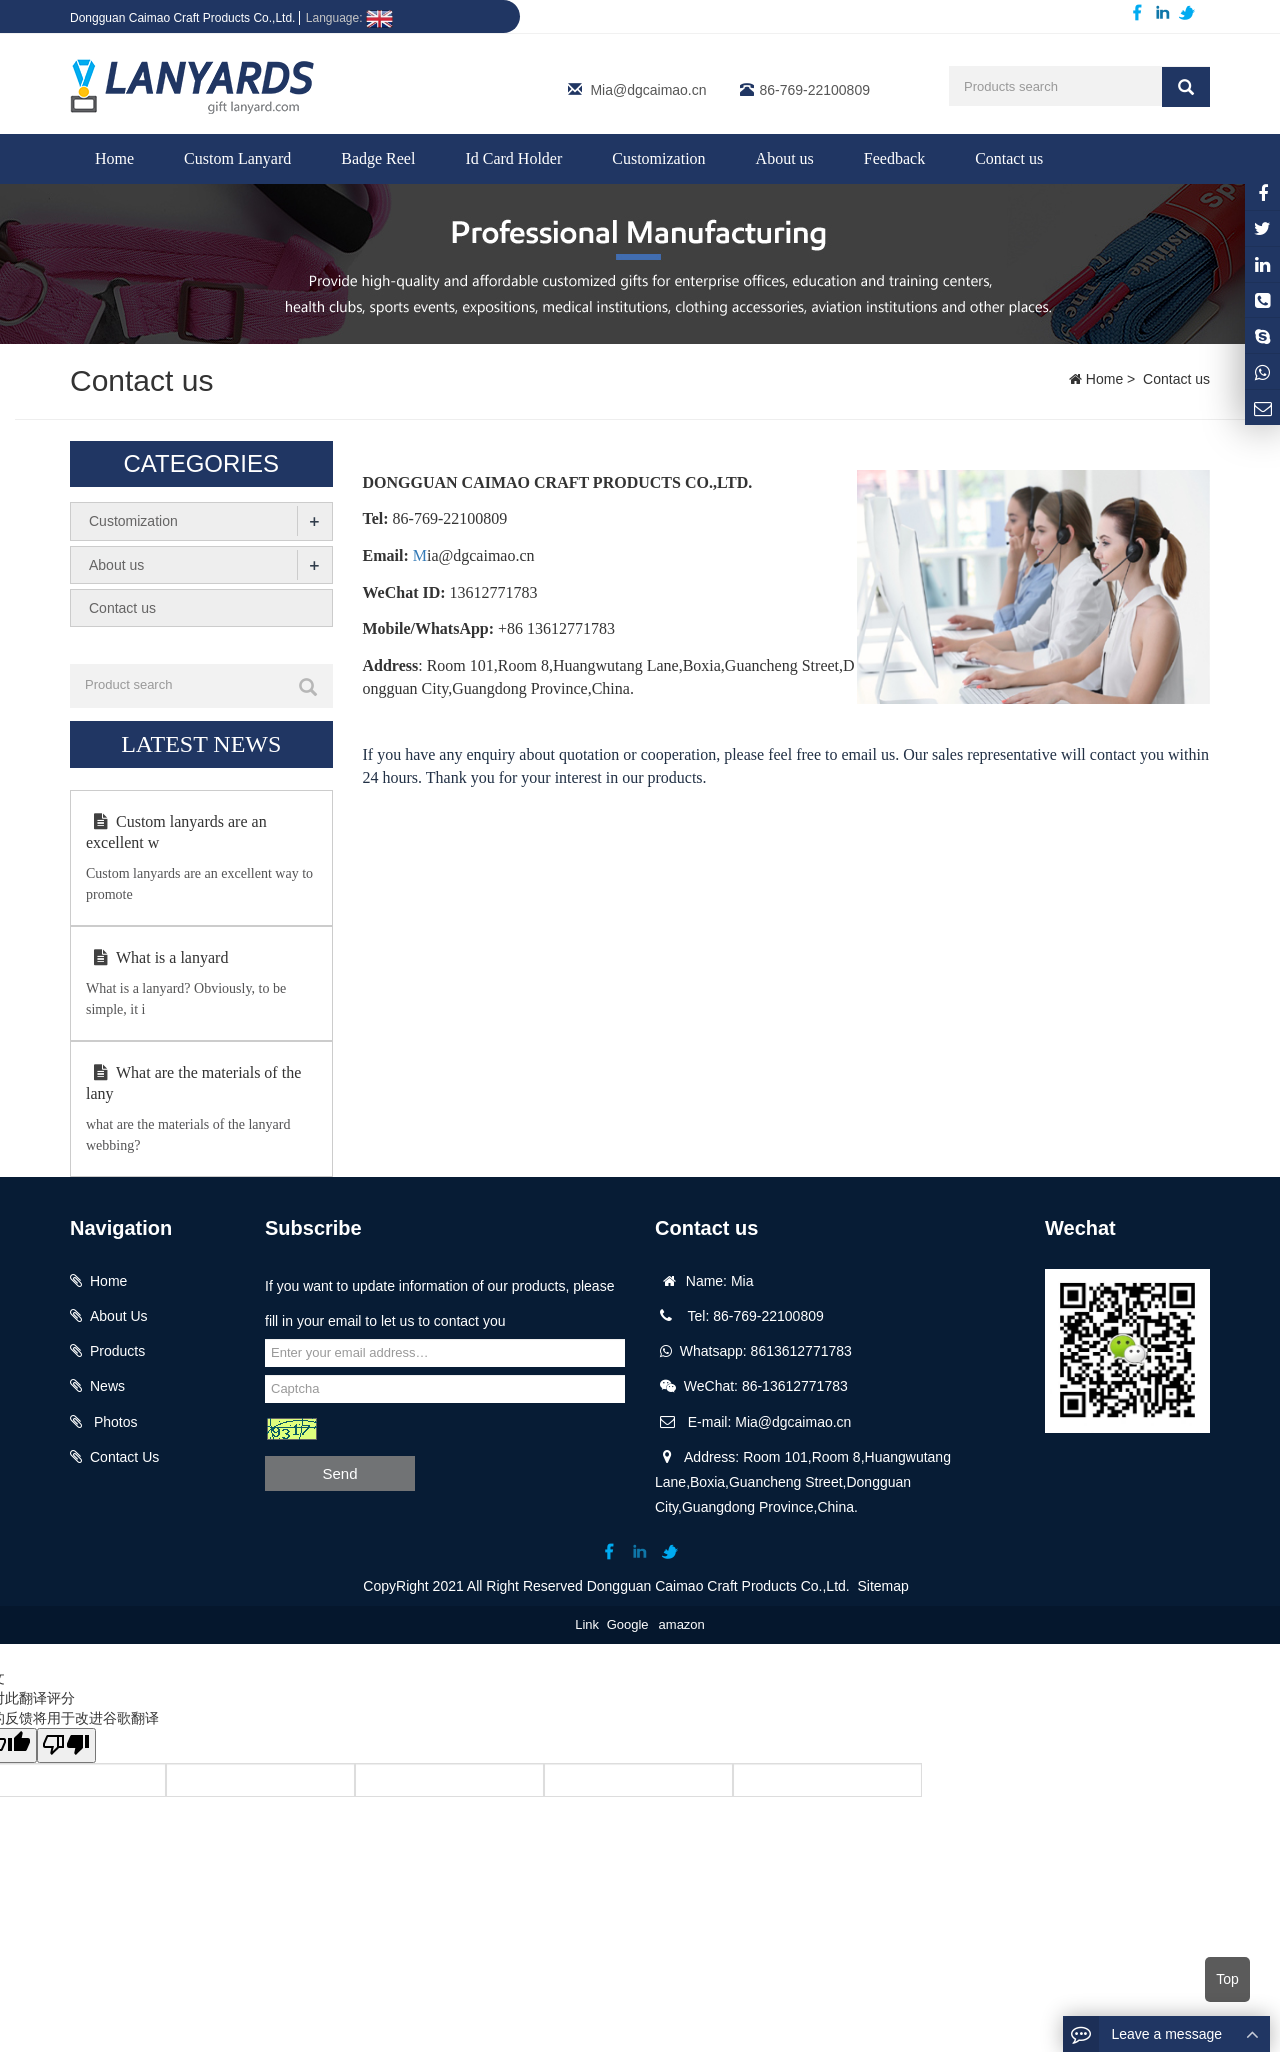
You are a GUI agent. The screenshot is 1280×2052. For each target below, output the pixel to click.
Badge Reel (378, 158)
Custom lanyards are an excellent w (176, 831)
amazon (682, 1622)
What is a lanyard (157, 956)
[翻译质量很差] (73, 1744)
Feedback (894, 158)
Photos (113, 1421)
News (107, 1385)
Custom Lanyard (237, 158)
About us (785, 158)
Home (114, 158)
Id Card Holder (513, 158)
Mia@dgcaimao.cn (648, 90)
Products (117, 1350)
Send (339, 1472)
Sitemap (883, 1584)
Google (628, 1622)
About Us (119, 1315)
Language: (349, 18)
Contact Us (124, 1456)
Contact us (1009, 158)
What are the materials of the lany (193, 1082)
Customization (658, 158)
